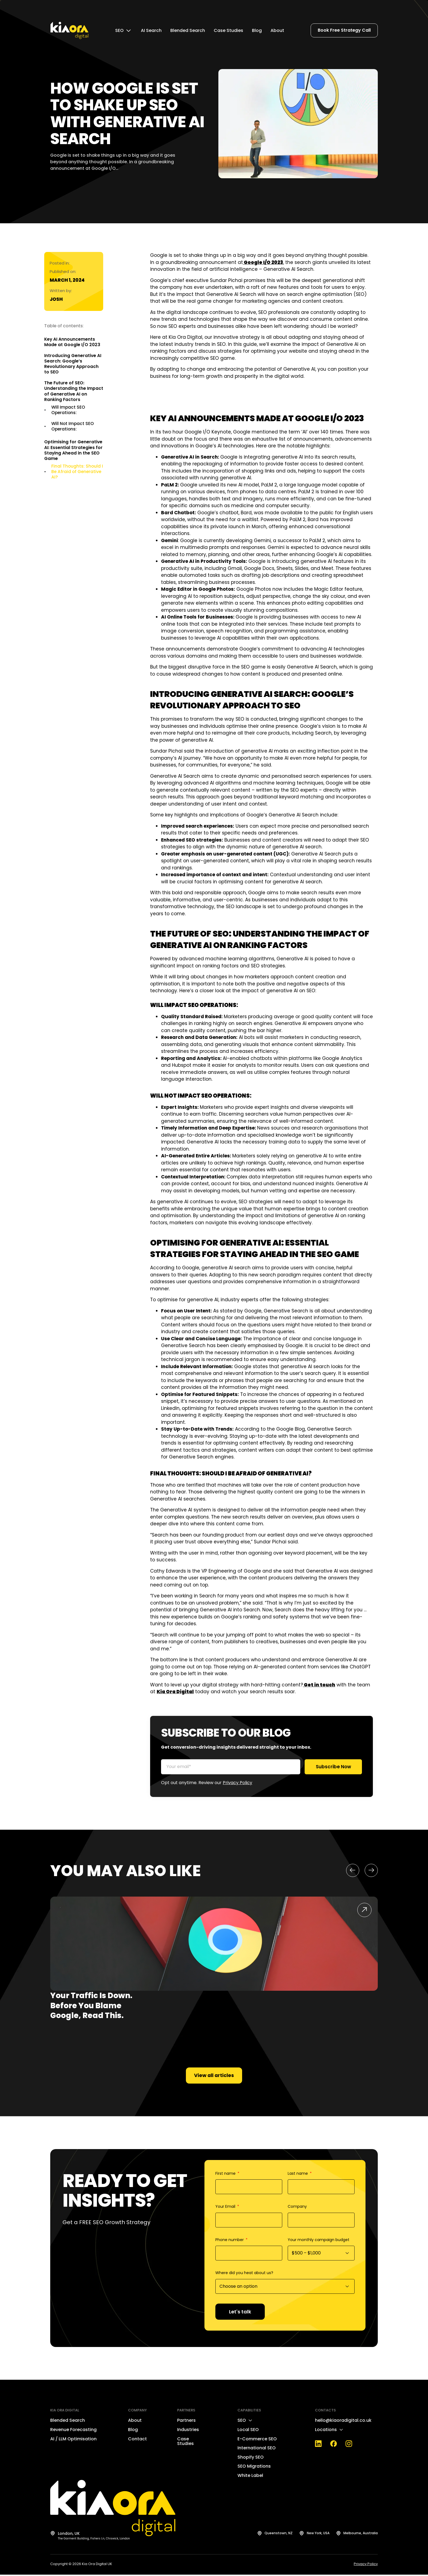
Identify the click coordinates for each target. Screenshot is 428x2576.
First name (226, 2174)
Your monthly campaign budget (318, 2241)
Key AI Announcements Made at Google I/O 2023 (72, 342)
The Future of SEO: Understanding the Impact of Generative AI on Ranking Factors (73, 391)
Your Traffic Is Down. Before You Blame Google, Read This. (91, 2006)
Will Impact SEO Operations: (68, 410)
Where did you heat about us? (244, 2274)
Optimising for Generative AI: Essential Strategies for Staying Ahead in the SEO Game (73, 450)
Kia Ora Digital (175, 1691)
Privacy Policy (237, 1783)
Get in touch (319, 1684)
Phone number (230, 2241)
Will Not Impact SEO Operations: (72, 426)
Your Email (225, 2207)
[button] (352, 1870)
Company (297, 2207)
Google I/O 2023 (263, 262)
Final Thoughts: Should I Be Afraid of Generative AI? (77, 471)
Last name (298, 2174)
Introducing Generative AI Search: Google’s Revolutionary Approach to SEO (72, 364)
